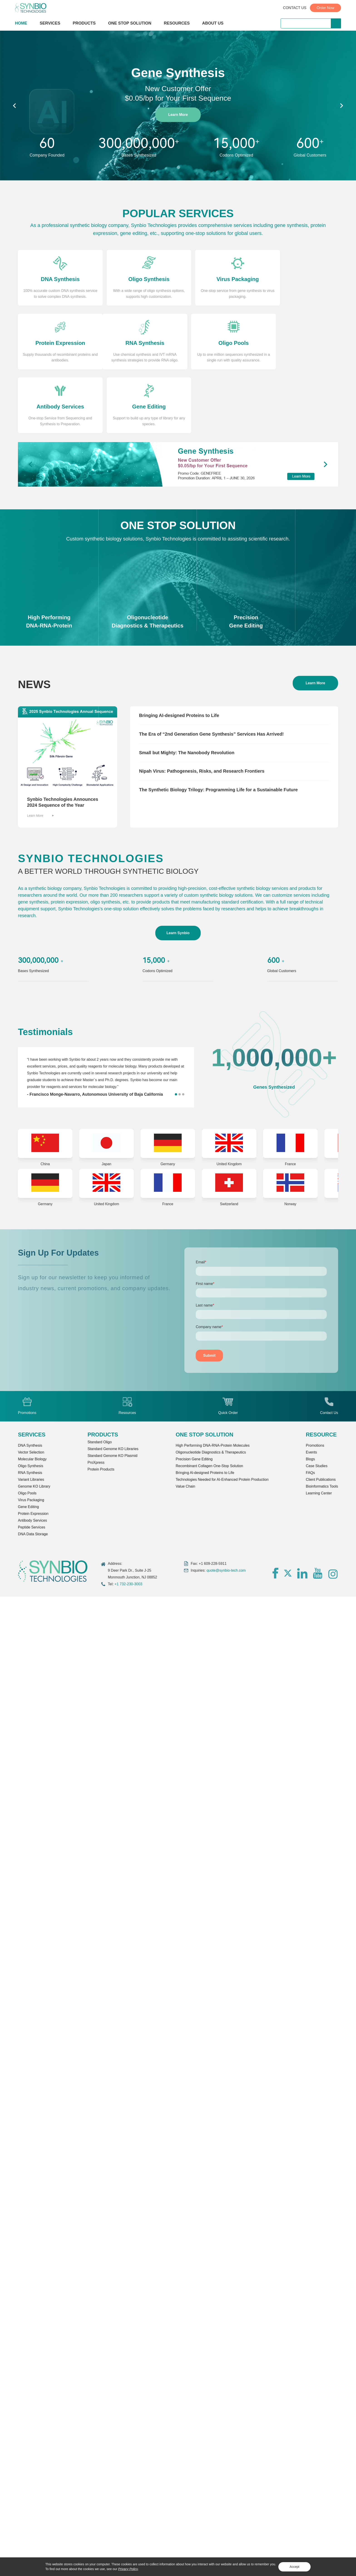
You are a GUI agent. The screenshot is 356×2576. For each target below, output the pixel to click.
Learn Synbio (177, 874)
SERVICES (50, 23)
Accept (294, 2567)
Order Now (325, 8)
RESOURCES (177, 23)
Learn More (178, 115)
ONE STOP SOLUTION (129, 23)
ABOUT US (212, 23)
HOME (21, 23)
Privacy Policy (128, 2569)
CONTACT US (295, 8)
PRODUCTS (84, 23)
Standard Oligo (99, 1384)
